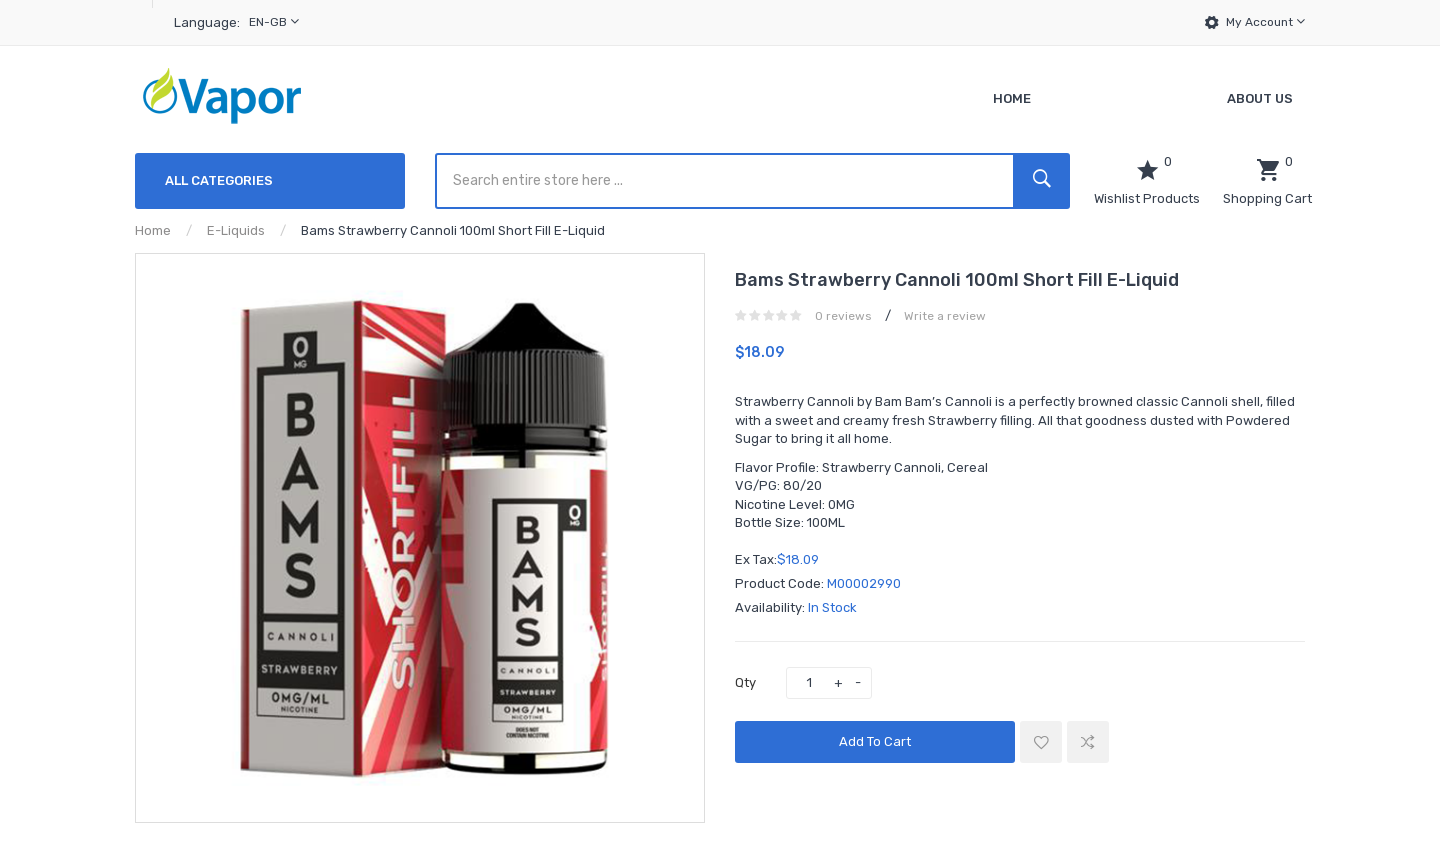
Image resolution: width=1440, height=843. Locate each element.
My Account (1265, 21)
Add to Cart (875, 741)
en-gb (274, 21)
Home (153, 230)
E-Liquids (236, 230)
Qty (745, 682)
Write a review (945, 316)
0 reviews (843, 316)
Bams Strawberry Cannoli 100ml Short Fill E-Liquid (453, 230)
